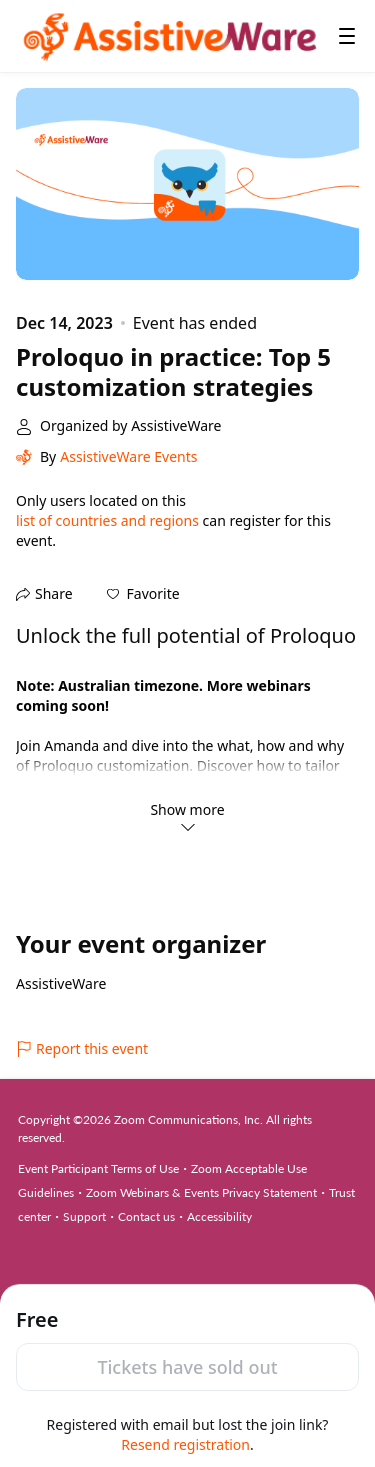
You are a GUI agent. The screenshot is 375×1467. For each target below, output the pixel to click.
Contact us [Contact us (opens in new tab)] (146, 1216)
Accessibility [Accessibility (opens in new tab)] (219, 1216)
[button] (143, 594)
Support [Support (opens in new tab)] (84, 1216)
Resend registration (185, 1444)
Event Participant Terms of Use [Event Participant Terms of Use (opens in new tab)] (98, 1168)
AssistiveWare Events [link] (128, 456)
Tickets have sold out (187, 1367)
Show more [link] (187, 817)
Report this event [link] (82, 1048)
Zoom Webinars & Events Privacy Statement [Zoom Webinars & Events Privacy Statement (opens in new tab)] (201, 1192)
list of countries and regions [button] (107, 520)
